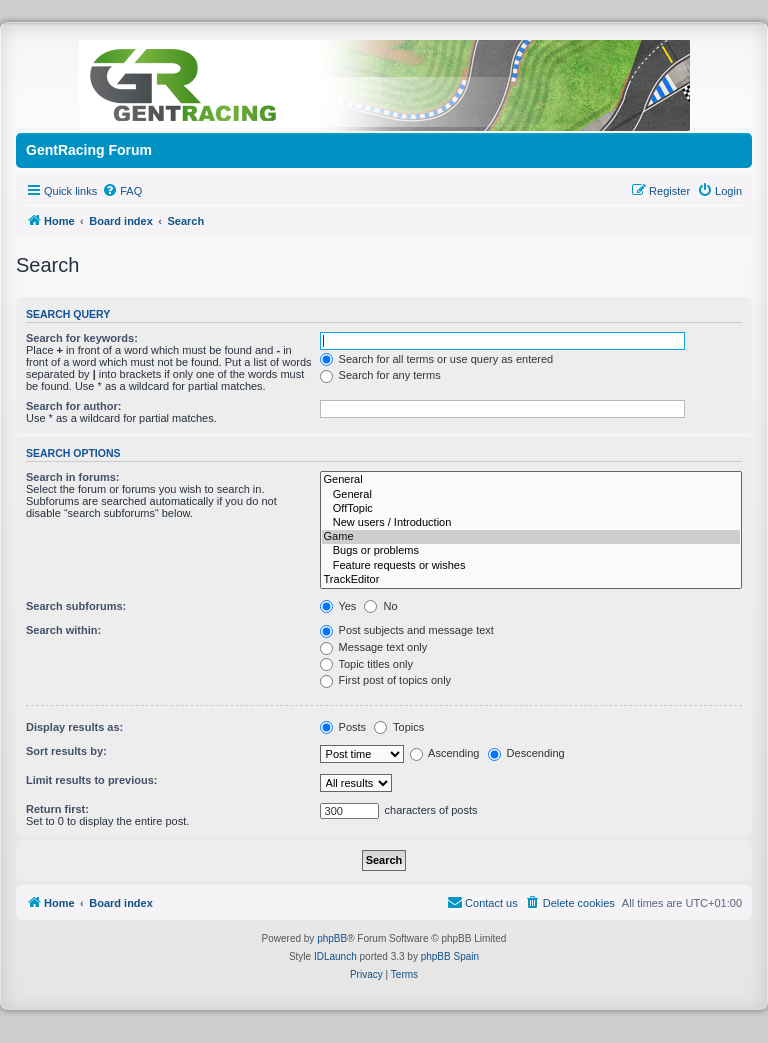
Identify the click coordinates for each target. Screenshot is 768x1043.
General (531, 480)
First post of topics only (386, 680)
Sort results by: (66, 751)
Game (531, 537)
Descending (526, 753)
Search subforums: (76, 606)
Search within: (63, 630)
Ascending (445, 753)
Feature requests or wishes (531, 566)
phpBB (332, 938)
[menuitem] (122, 191)
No (380, 606)
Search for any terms (380, 375)
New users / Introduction (531, 523)
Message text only (374, 647)
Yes (338, 606)
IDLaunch (335, 956)
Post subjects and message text (407, 630)
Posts (343, 727)
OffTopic (531, 509)
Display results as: (74, 727)
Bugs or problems (531, 551)
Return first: (57, 809)
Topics (399, 727)
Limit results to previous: (91, 780)
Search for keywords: (82, 338)
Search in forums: (73, 477)
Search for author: (73, 406)
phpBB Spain (450, 956)
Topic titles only (366, 664)
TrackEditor (531, 580)
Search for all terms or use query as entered (437, 359)
